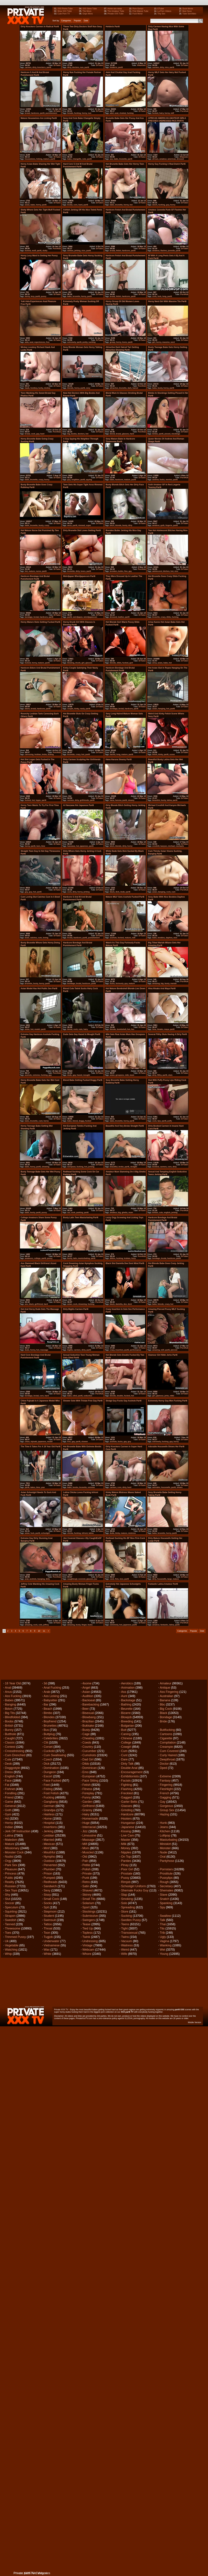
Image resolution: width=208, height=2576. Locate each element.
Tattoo (48, 1924)
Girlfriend (88, 1806)
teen (38, 846)
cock (154, 296)
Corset (48, 1746)
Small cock (51, 1899)
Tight (124, 1928)
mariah (173, 983)
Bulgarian (127, 1725)
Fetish (86, 1784)
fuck (159, 296)
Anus (8, 1692)
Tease (86, 1924)
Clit (46, 1742)
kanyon (163, 846)
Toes (8, 1932)
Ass (123, 1692)
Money (125, 1848)
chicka (70, 1533)
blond (112, 434)
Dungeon (50, 1772)
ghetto (125, 1212)
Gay (162, 1801)
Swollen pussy (131, 1920)
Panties (126, 1861)
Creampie (166, 1746)
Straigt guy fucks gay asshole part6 (124, 1401)
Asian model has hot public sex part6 (39, 988)
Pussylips (166, 1877)
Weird (125, 1949)
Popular (77, 20)
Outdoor (49, 1861)
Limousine (89, 1835)
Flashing (127, 1789)
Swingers (88, 1920)
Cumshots (89, 1755)
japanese (84, 846)
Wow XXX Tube (64, 11)
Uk (7, 1941)
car (68, 1212)
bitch (112, 525)
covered (81, 1579)
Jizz (85, 1831)
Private (87, 1873)
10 (39, 1631)
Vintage (87, 1945)
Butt (123, 1730)
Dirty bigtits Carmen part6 (75, 1309)
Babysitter (50, 1700)
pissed (167, 434)
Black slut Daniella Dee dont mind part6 (125, 1263)
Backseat (88, 1700)
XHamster (141, 65)
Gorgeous (166, 1806)
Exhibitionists (130, 1776)
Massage (88, 1839)
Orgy (8, 1861)
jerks (167, 1396)
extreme (36, 1075)
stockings (175, 434)
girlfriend (39, 1304)
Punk (85, 1877)
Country (87, 1746)
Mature (9, 1844)
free (47, 342)
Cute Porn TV (63, 14)
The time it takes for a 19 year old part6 (40, 1446)
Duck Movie (187, 8)
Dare (124, 1759)
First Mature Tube (140, 11)
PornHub (184, 111)
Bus (46, 1730)
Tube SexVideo (189, 14)
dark (129, 388)
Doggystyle (12, 1768)
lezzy (133, 1258)
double (120, 1396)
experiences (39, 342)
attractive (114, 388)
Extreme (165, 1776)
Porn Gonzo (137, 8)
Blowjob (126, 1717)
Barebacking (90, 1704)
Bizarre (126, 1713)
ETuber (160, 8)
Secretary (166, 1886)
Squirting (11, 1911)
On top (126, 1856)
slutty (44, 250)
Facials (126, 1780)
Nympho (49, 1856)
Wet (162, 1949)
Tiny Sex (161, 14)
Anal (8, 1687)
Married (49, 1839)
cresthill (155, 846)
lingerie (169, 525)
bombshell (121, 1029)
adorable (156, 1487)
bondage (28, 617)
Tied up (87, 1928)
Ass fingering (169, 1692)
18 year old (13, 1683)
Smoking (127, 1899)
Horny (9, 1822)
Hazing (164, 1814)
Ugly (163, 1937)
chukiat (122, 113)
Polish (86, 1869)
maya (166, 1029)
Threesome (12, 1928)
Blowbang (89, 1717)
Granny (87, 1810)
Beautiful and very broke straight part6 (125, 1126)
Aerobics (127, 1683)
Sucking (126, 1915)
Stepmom (50, 1911)
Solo (124, 1903)
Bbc (162, 1704)
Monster (165, 1848)
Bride (163, 1721)
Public (9, 1877)
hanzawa (71, 846)
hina (154, 1029)
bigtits (70, 1350)
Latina (9, 1835)
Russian (10, 1886)
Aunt (124, 1696)
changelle (77, 159)
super (88, 525)
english (167, 1212)
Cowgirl (126, 1746)
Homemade (90, 1818)
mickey (47, 388)
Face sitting (90, 1780)
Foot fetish (51, 1793)
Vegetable (11, 1945)
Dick (47, 1763)
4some (86, 1683)
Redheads (50, 1882)
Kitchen (165, 1831)
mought (86, 1075)
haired (135, 388)
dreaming (82, 1304)
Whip (8, 1953)
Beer (85, 1708)
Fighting (126, 1784)
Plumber (49, 1869)
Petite (86, 1865)
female (70, 113)
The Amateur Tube (115, 11)
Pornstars (166, 1869)
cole (40, 1625)
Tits (162, 1928)
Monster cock (14, 1852)
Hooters (126, 1818)
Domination (51, 1768)
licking (39, 159)
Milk (123, 1844)
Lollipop (165, 1835)
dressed (180, 159)
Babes (9, 1700)
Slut (7, 1899)
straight (133, 1167)
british (155, 1212)
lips (159, 1121)
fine (126, 571)
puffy (169, 1121)
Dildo (85, 1763)
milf (172, 113)
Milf (84, 1844)
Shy (7, 1894)
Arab (47, 1692)
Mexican (49, 1844)
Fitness (87, 1789)
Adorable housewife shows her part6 (166, 1446)
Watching (11, 1949)
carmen (28, 67)
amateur (163, 159)
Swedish (10, 1920)
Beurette (127, 1708)
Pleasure (11, 1869)
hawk (27, 388)
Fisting (48, 1789)
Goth (8, 1810)
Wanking (165, 1945)
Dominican (89, 1768)
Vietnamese (52, 1945)
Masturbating (168, 1839)
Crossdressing (14, 1751)
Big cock (166, 1708)
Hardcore (127, 1814)
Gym (8, 1814)
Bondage (166, 1717)
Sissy (47, 1894)
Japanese (127, 1827)
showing (45, 1167)
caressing (29, 754)
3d (45, 1683)
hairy (161, 113)
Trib (162, 1932)
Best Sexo (187, 11)
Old (84, 1856)
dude (122, 892)
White (47, 1953)
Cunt (124, 1755)
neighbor (75, 480)
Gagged (126, 1797)
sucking (92, 342)
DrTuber (57, 65)
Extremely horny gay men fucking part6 (167, 1401)
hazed (79, 1075)
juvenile (171, 250)
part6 (49, 67)
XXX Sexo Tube (90, 8)
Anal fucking (52, 1687)
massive (166, 342)
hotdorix (113, 67)
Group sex (167, 1810)
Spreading (128, 1907)
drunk (77, 663)
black (112, 892)
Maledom (11, 1839)
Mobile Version (194, 2022)
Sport (86, 1907)
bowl (27, 938)
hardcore (35, 113)
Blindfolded (12, 1717)
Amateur (165, 1683)
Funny (86, 1797)
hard (80, 205)
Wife (124, 1953)
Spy (162, 1907)
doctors (75, 67)
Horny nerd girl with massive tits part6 (167, 301)
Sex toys (11, 1890)
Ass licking (51, 1696)
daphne (169, 938)
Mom (85, 1848)
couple (70, 709)
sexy (88, 388)
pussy (43, 296)
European (89, 1776)
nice (167, 67)
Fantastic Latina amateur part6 (163, 1584)
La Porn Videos (164, 11)
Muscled (88, 1852)
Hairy (85, 1814)
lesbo (44, 754)
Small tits (89, 1899)
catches (33, 938)
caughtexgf (72, 1579)
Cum (124, 1751)
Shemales (166, 1890)
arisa (154, 663)
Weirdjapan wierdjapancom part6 (79, 576)
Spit (46, 1907)
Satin (85, 1886)
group (112, 342)
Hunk (163, 1822)
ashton (70, 250)
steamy (131, 800)
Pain (85, 1861)
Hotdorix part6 (113, 26)
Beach (48, 1708)
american (172, 159)
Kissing (126, 1831)
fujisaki (34, 1441)
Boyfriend (50, 1721)
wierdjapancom (90, 617)
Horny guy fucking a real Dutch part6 (167, 164)
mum (132, 1075)
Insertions (50, 1827)
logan (38, 800)
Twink (86, 1937)
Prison (48, 1873)
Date (86, 20)
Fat (7, 1784)
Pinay (125, 1865)
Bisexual (88, 1713)
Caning (126, 1734)
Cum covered (169, 1751)
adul (112, 113)
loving (45, 938)
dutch (154, 205)
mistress (132, 1533)
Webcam (88, 1949)
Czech (48, 1759)
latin (75, 1258)
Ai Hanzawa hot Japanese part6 (78, 805)
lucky (40, 388)
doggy (81, 1121)
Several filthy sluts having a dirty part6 (167, 1034)
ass (111, 159)
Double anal (129, 1768)
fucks (162, 480)
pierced (174, 1350)
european (71, 1167)
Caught (10, 1738)
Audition (87, 1696)
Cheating (88, 1738)
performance (135, 1350)
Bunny (9, 1730)
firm (117, 1579)
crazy (41, 480)
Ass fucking (13, 1696)
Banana (165, 1700)
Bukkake (88, 1725)
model (37, 1029)
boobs (74, 434)
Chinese (126, 1738)
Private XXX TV (61, 2009)
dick (117, 892)
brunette (123, 159)
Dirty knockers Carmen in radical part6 (40, 26)
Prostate (126, 1873)
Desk (8, 1763)
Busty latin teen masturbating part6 (80, 1217)
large (169, 1579)
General (10, 1806)
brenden (113, 571)
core (75, 205)
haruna (118, 800)
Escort (48, 1776)
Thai (163, 1924)
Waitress (127, 1945)
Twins (125, 1937)
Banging (10, 1704)
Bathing (126, 1704)
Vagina (164, 1941)
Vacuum (126, 1941)
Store (124, 1911)
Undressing (90, 1941)
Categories (66, 20)
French (164, 1793)
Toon (47, 1932)
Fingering (166, 1784)
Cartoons (166, 1734)
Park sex (11, 1865)
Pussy (125, 1877)
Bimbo (48, 1713)
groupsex (119, 1075)
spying (89, 480)
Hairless (49, 1814)
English (10, 1776)
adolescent (157, 571)
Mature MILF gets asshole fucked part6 (125, 897)
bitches (166, 571)
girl (153, 342)
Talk (162, 1920)
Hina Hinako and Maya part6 (162, 988)
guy (167, 205)
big (68, 434)
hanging (161, 709)
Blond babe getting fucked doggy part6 (82, 1080)
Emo (85, 1772)
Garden (87, 1801)
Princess (11, 1873)
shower (84, 1441)
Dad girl (88, 1759)
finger (84, 1625)
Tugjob (48, 1937)
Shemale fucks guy (134, 1890)
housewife (165, 1487)
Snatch (164, 1899)
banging (161, 892)
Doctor (164, 1763)
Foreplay (88, 1793)
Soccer (9, 1903)
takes (32, 1487)
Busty (86, 1730)
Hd (7, 1818)
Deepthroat (167, 1759)
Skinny (86, 1894)
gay (37, 434)
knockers (41, 67)
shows (179, 1487)
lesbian (37, 754)
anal (116, 113)
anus (69, 525)
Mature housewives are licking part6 (39, 118)
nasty (82, 709)
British (9, 1725)
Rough (164, 1882)
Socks (48, 1903)
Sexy (47, 1890)
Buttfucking (167, 1730)
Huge (86, 1822)
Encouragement (132, 1772)
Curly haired (168, 1755)
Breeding (127, 1721)
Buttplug (49, 1734)
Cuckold (49, 1751)
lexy (32, 296)
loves (124, 342)
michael (171, 846)
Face (8, 1780)
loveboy (33, 388)
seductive (88, 1396)
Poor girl (127, 1869)
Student (49, 1915)
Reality (9, 1882)
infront (85, 1533)
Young (164, 1953)
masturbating (84, 1258)
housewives (30, 159)
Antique (165, 1687)
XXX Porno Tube (65, 8)
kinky (76, 709)
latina (169, 800)
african (155, 159)
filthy (159, 1075)
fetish (118, 250)
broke (121, 1167)
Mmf (47, 1848)
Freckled (127, 1793)
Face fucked (52, 1780)
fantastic (164, 1625)
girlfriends (84, 800)
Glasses (126, 1806)
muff (34, 250)
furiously (119, 983)
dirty (34, 67)
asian (27, 205)
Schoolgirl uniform (133, 1886)
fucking (77, 113)
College (126, 1742)
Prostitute (166, 1873)
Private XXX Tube (115, 14)
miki (127, 1075)
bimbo (155, 434)
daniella (118, 1304)
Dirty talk (127, 1763)
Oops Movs (88, 14)
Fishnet (10, 1789)
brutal (27, 113)
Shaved (87, 1890)
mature (46, 159)
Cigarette (166, 1738)
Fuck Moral (137, 14)
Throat (48, 1928)
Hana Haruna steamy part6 (119, 759)
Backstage (128, 1700)
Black (163, 1713)
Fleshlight (166, 1789)
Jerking (48, 1831)
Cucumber (89, 1751)
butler (120, 571)
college (37, 1258)
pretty (84, 342)
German (49, 1806)
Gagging (165, 1797)
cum (174, 892)
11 (44, 1631)
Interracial (89, 1827)
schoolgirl (45, 1533)
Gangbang (51, 1801)
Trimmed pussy (15, 1937)
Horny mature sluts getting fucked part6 (40, 622)
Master (125, 1839)
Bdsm (9, 1708)
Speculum (11, 1907)
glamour (160, 1396)
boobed (155, 1167)
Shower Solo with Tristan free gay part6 (82, 1401)
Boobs (9, 1721)
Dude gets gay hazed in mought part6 (81, 1034)
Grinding (127, 1810)
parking (79, 1212)
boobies (161, 938)
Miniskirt (165, 1844)
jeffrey (46, 1625)
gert (131, 663)
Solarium (88, 1903)
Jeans (164, 1827)
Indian (9, 1827)
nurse (38, 571)
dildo (168, 617)
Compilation (168, 1742)
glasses (125, 434)
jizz (95, 1579)
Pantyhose (167, 1861)
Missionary (12, 1848)
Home (48, 1818)
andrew (155, 480)
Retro (86, 1882)
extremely (71, 342)
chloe (27, 1441)
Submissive (90, 1915)
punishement (51, 113)
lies (132, 1029)
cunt (40, 1121)
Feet (47, 1784)
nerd (173, 342)
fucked (155, 113)
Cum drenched (15, 1755)
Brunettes (50, 1725)
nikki (172, 1396)
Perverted (50, 1865)
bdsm (27, 709)
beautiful (156, 800)
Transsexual (129, 1932)
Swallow (165, 1915)
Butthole (10, 1734)
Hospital (49, 1822)
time (43, 846)
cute (84, 159)
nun (81, 67)
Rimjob (126, 1882)
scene (172, 754)
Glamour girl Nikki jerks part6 (162, 1355)
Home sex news (114, 8)
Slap (124, 1894)
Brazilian (88, 1721)
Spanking (166, 1903)
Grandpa (49, 1810)
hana (112, 800)
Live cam (127, 1835)
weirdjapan (78, 617)
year (43, 1487)
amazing (156, 983)
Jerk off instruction (17, 1831)
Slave (163, 1894)
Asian (86, 1692)
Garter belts (129, 1801)
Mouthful (49, 1852)
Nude (163, 1852)
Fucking (49, 1797)
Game (9, 1801)
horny (84, 113)
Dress (9, 1772)
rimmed (81, 525)
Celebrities (51, 1738)
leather (121, 617)
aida (26, 342)
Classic (10, 1742)
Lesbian (49, 1835)
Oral (163, 1856)
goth (162, 525)
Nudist (9, 1856)
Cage (86, 1734)
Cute (8, 1759)
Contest (10, 1746)
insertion (119, 1350)
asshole (113, 938)
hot (131, 205)
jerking (77, 250)
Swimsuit (50, 1920)
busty (160, 388)
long (164, 296)
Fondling (11, 1793)
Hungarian (128, 1822)
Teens (125, 1924)
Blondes (49, 1717)
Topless (87, 1932)
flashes (163, 250)
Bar (46, 1704)
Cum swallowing (55, 1755)
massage (44, 1350)
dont (130, 1304)
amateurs (29, 1258)
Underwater (51, 1941)
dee (125, 1304)
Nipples (126, 1852)
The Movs (87, 11)
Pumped (49, 1877)
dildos (112, 1258)
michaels (180, 846)
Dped (163, 1768)
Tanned (10, 1924)
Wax (47, 1949)
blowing (70, 663)
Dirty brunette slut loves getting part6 (82, 530)
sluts (170, 1075)
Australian (166, 1696)
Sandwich (50, 1886)
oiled (75, 1396)
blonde (70, 388)
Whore (86, 1953)
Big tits (10, 1713)
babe (69, 159)
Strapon (10, 1915)
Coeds (86, 1742)
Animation (128, 1687)
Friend (9, 1797)
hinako (160, 1029)
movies (169, 480)
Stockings (89, 1911)
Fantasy (165, 1780)
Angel (86, 1687)
